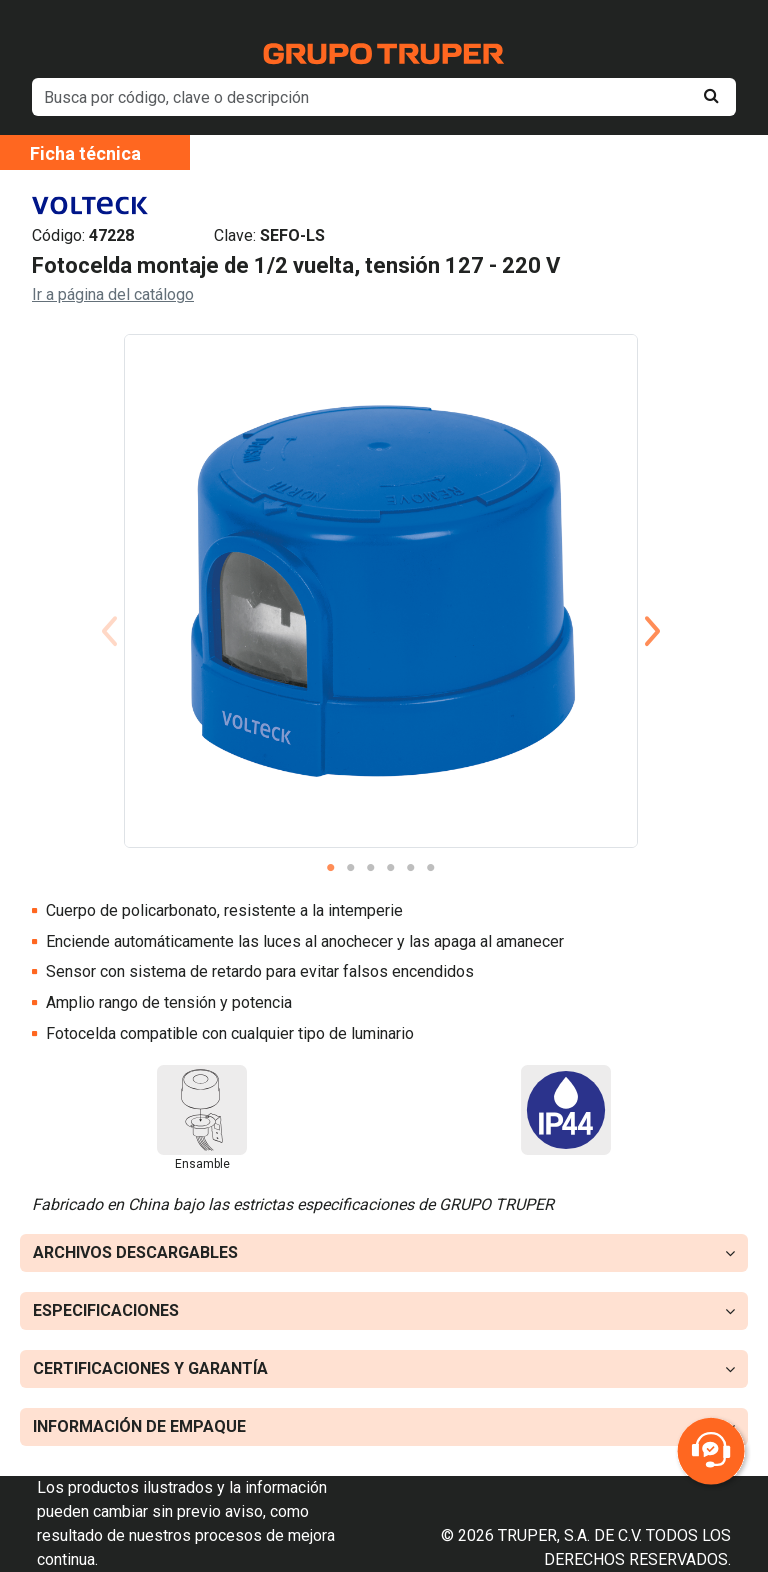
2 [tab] (351, 868)
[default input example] (384, 97)
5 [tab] (411, 868)
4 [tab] (391, 868)
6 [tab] (431, 868)
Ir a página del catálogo (113, 294)
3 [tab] (371, 868)
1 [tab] (331, 868)
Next (653, 607)
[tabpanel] (381, 591)
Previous (109, 607)
